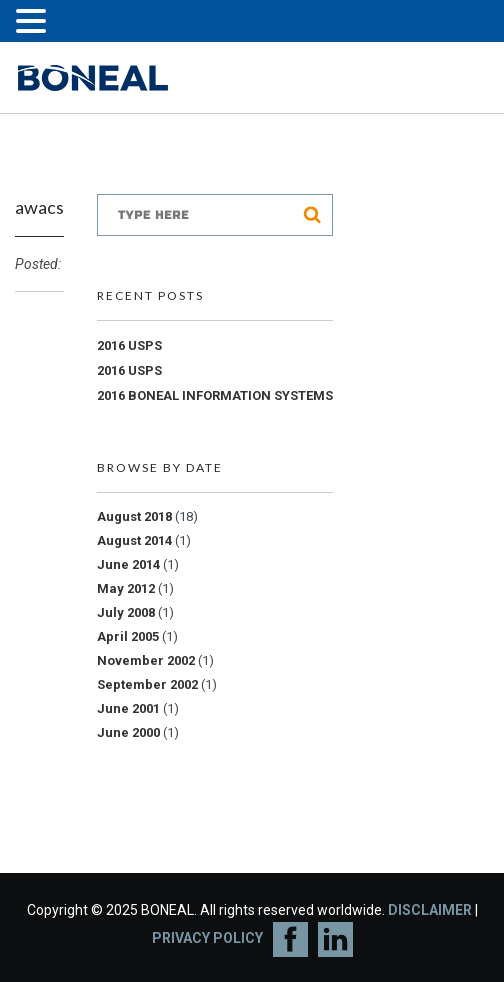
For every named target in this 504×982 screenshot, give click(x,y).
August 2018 (134, 516)
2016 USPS (129, 345)
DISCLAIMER (430, 910)
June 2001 (128, 708)
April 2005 (128, 636)
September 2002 (147, 684)
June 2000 (128, 732)
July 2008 (126, 612)
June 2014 (128, 564)
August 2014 (134, 540)
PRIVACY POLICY (207, 938)
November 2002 (146, 660)
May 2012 (126, 588)
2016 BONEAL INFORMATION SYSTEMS (215, 395)
